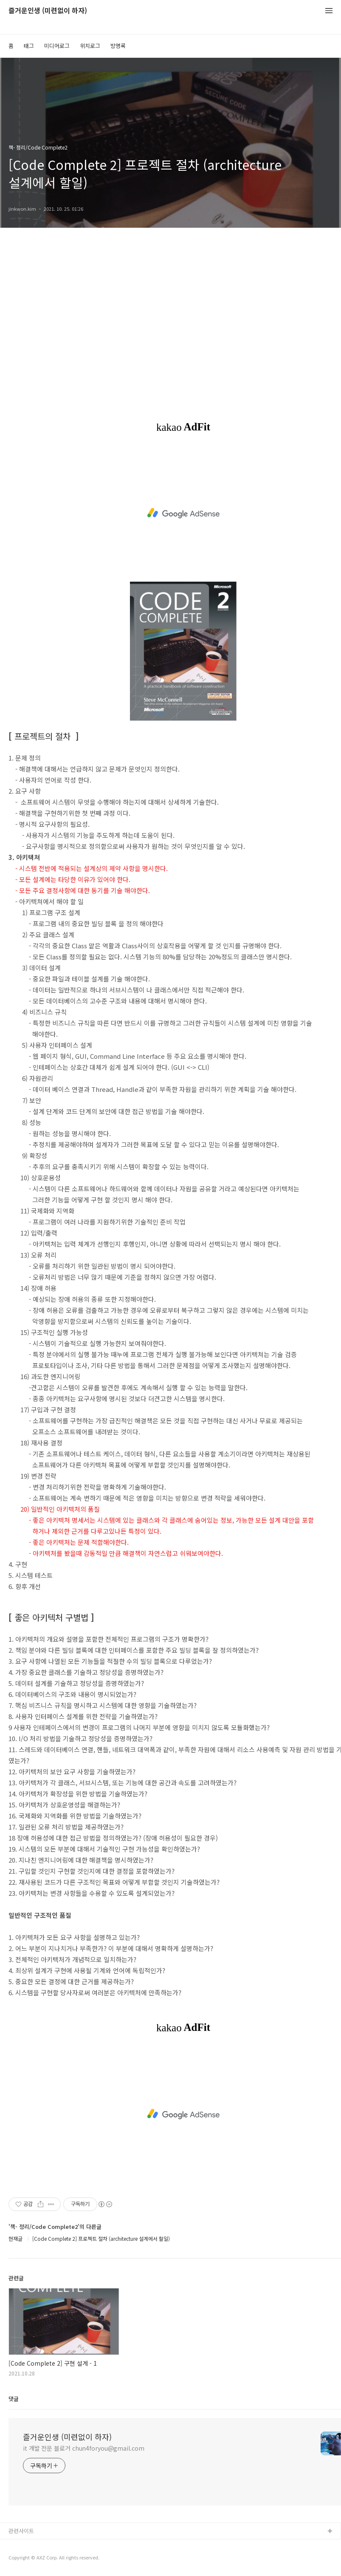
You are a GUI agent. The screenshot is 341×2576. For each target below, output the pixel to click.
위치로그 (90, 46)
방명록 (118, 46)
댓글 (13, 2399)
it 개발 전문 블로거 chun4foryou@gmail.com (83, 2448)
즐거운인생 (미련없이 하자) (47, 10)
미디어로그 (57, 46)
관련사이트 (21, 2531)
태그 (29, 46)
